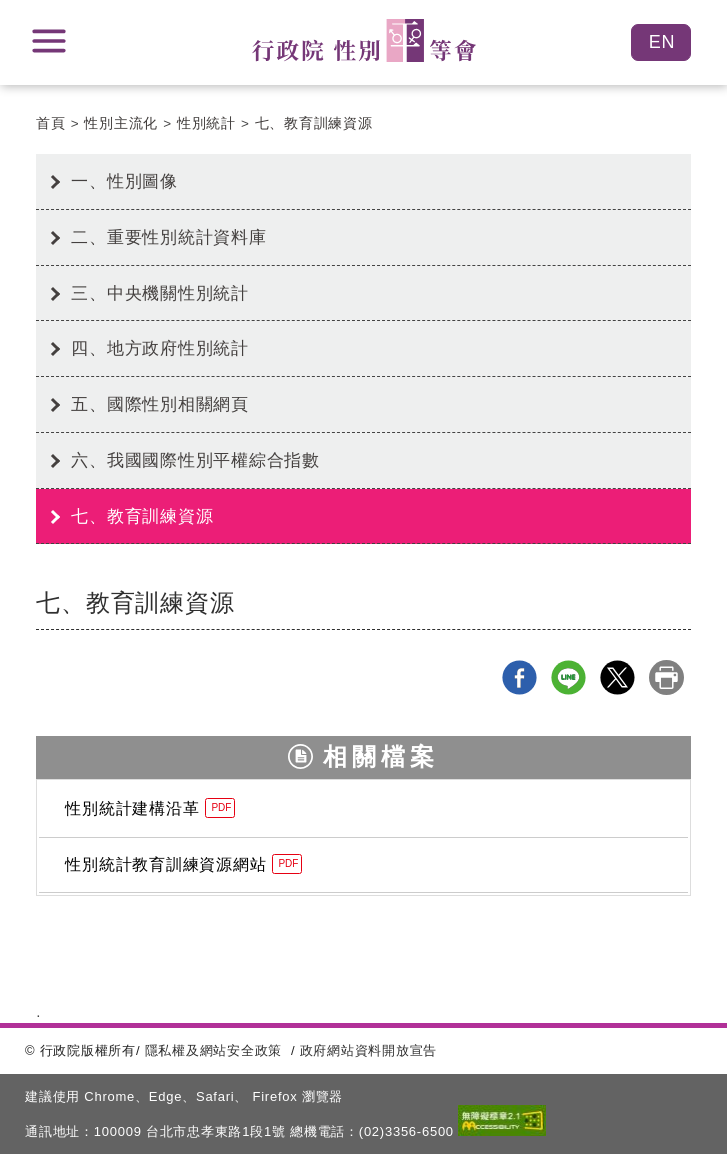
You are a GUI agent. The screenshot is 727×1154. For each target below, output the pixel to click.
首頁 (51, 123)
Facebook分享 (519, 677)
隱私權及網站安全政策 (214, 1050)
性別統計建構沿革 (150, 808)
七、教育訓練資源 (314, 123)
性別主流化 (121, 123)
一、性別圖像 (124, 181)
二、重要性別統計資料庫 (168, 237)
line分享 (568, 677)
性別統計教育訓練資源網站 (183, 864)
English (661, 42)
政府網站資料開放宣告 (369, 1050)
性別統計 (206, 123)
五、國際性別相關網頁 (160, 404)
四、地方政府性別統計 (160, 348)
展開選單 (49, 41)
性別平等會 (364, 40)
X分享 (617, 677)
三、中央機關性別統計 (160, 293)
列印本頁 (666, 677)
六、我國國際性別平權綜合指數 (195, 460)
